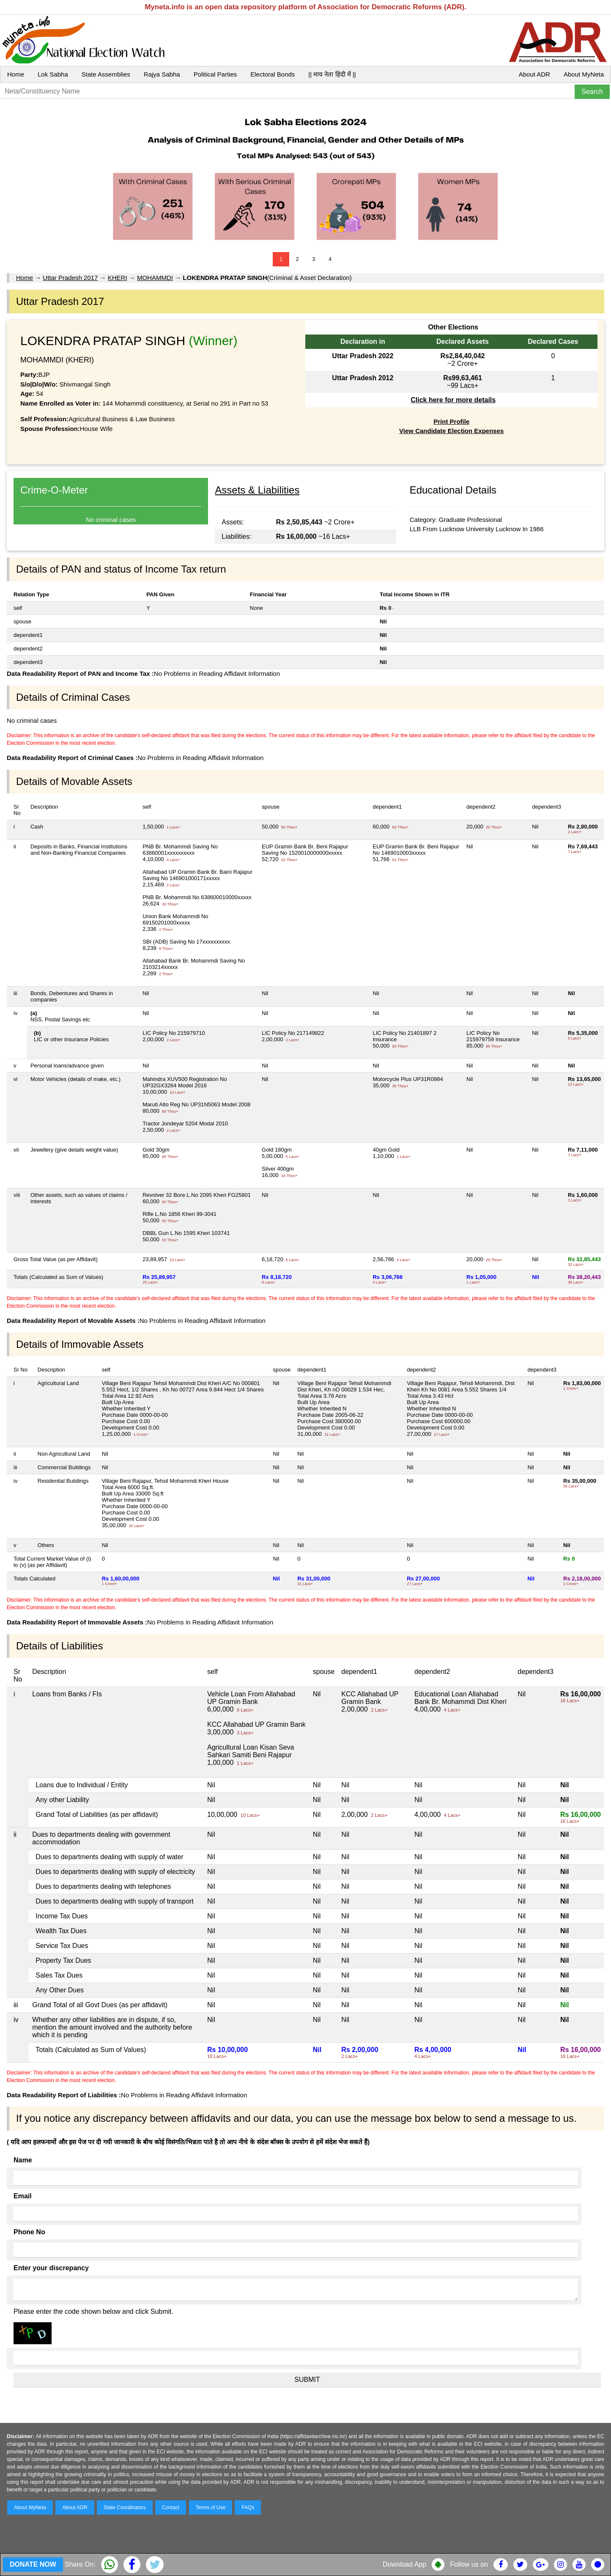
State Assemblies (106, 74)
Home (15, 74)
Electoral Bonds (272, 74)
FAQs (247, 2507)
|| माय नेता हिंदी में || (332, 74)
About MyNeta (584, 74)
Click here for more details (453, 399)
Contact (170, 2507)
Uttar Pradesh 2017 (70, 277)
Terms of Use (211, 2507)
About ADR (534, 74)
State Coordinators (125, 2507)
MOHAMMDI (155, 277)
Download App (404, 2564)
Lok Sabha (53, 74)
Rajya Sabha (162, 74)
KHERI (117, 277)
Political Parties (215, 74)
